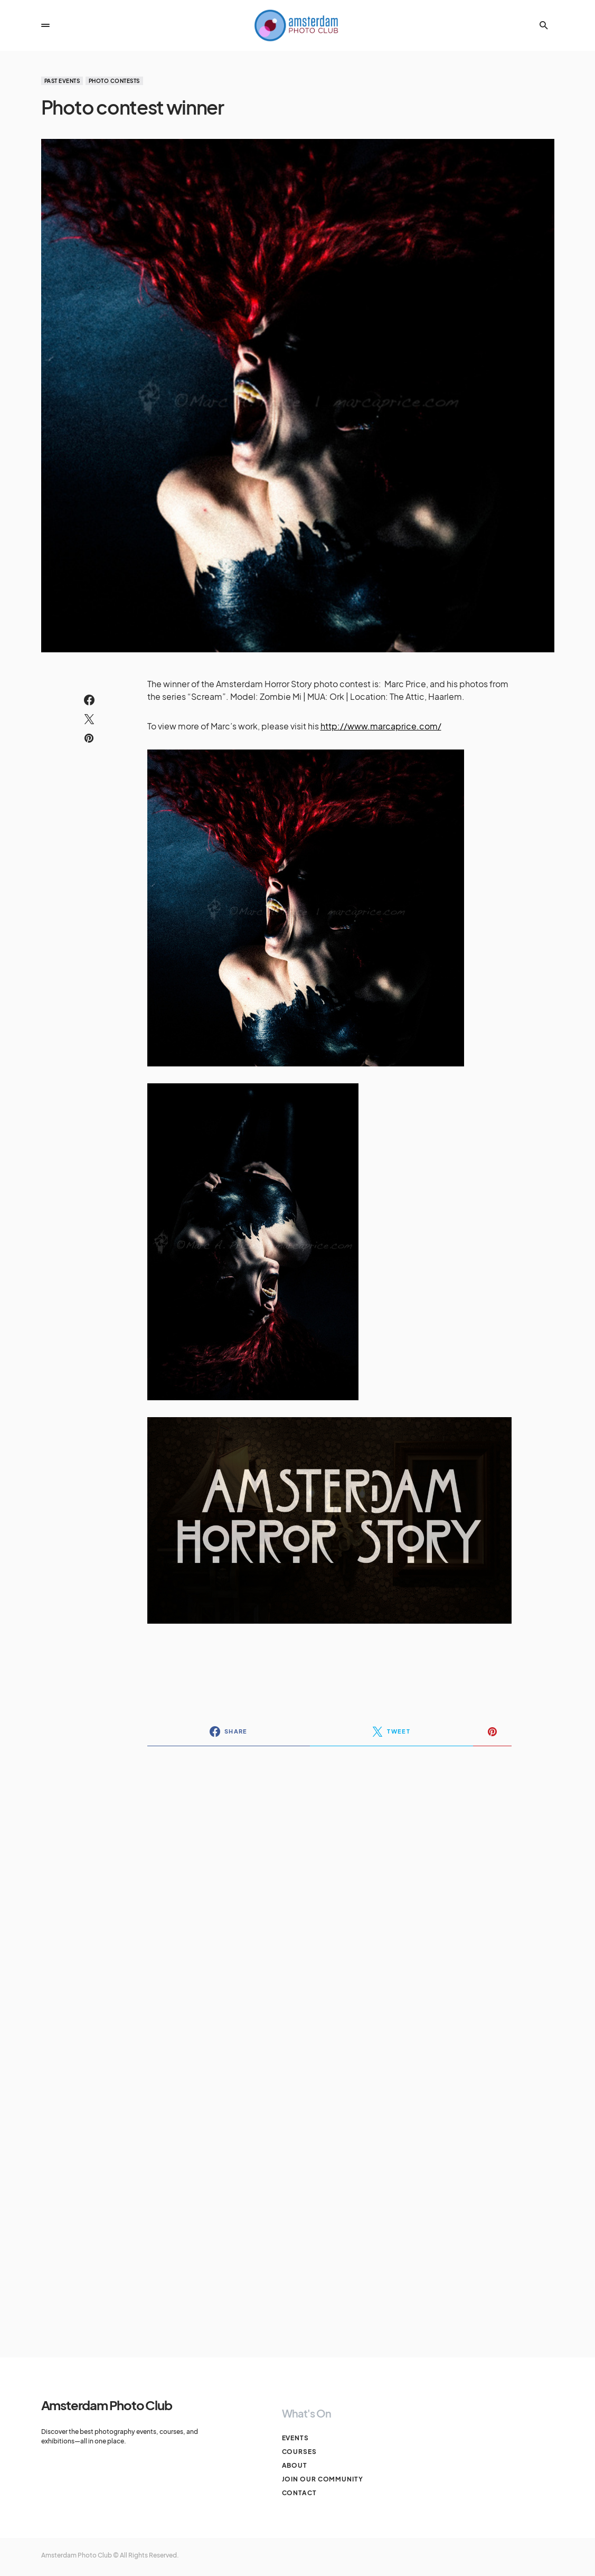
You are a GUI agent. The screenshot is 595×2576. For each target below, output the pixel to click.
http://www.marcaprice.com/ (380, 726)
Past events (62, 81)
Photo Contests (114, 81)
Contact (299, 2493)
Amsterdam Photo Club (106, 2405)
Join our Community (322, 2479)
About (295, 2465)
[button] (45, 25)
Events (295, 2438)
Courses (299, 2452)
